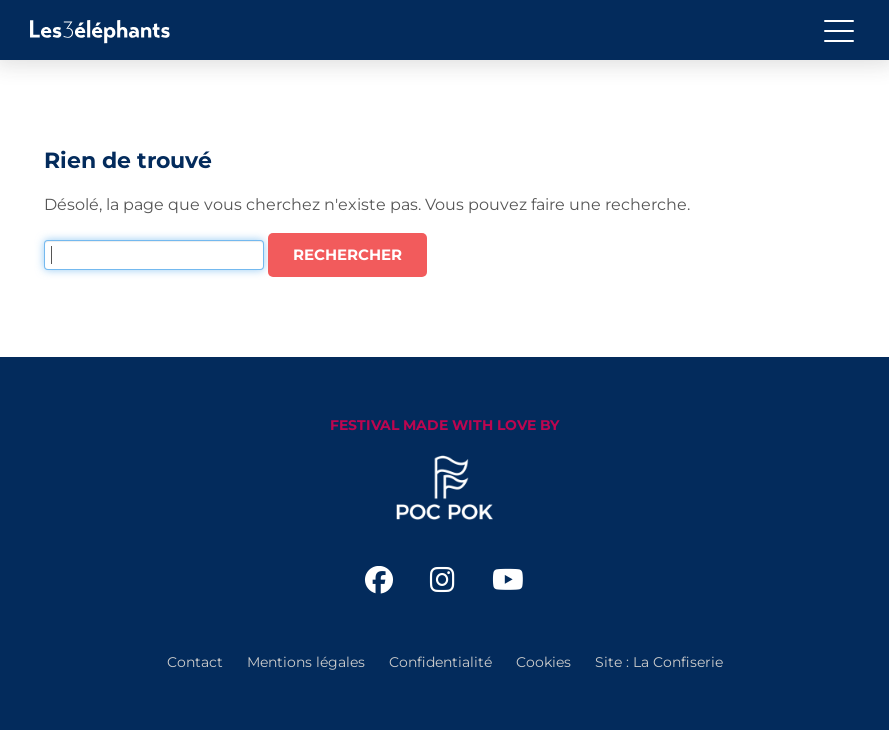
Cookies (543, 662)
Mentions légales (306, 662)
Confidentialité (440, 662)
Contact (195, 662)
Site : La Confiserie (659, 662)
